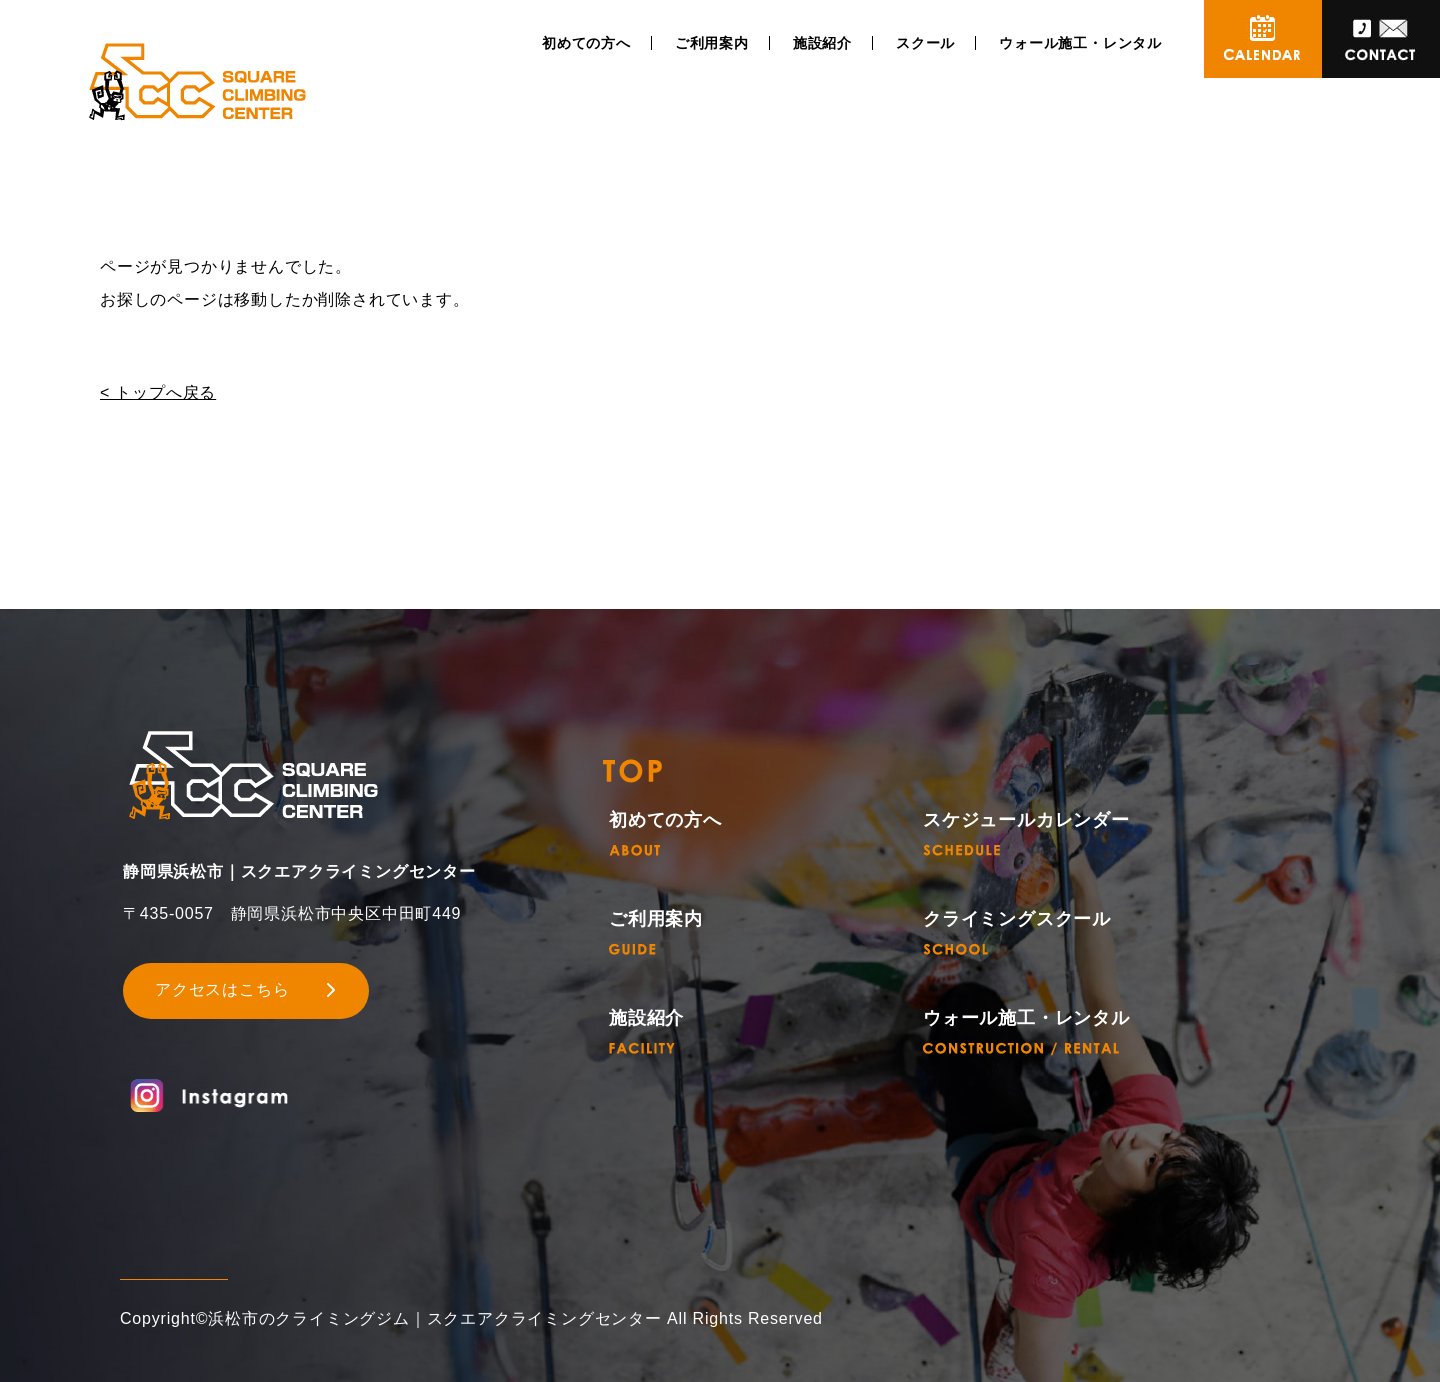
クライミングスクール (1017, 932)
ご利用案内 (712, 43)
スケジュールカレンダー (1026, 833)
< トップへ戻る (158, 392)
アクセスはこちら (222, 989)
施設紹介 (822, 43)
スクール (925, 43)
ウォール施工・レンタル (1080, 43)
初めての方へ (586, 43)
